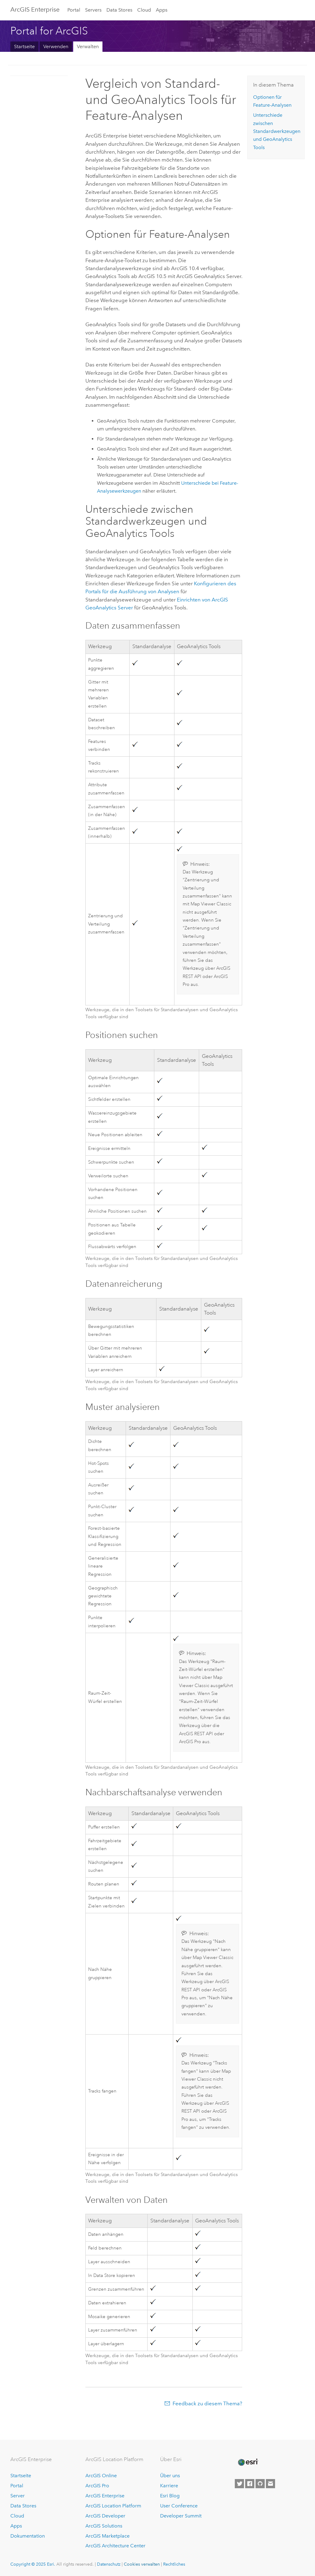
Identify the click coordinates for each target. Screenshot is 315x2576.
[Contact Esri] (270, 2483)
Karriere (169, 2486)
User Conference (179, 2506)
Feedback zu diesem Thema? (207, 2403)
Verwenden (55, 46)
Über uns (170, 2475)
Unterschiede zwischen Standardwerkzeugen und (276, 131)
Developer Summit (181, 2516)
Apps (161, 10)
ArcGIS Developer (105, 2516)
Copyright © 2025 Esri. (32, 2564)
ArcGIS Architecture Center (115, 2546)
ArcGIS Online (101, 2475)
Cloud (144, 10)
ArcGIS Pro (97, 2486)
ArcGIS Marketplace (107, 2536)
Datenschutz (108, 2564)
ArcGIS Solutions (103, 2526)
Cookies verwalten (142, 2564)
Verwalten (88, 46)
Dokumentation (27, 2536)
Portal (73, 10)
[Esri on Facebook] (249, 2483)
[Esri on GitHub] (260, 2483)
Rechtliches (174, 2564)
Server (17, 2496)
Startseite (24, 46)
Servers (93, 10)
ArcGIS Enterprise (34, 9)
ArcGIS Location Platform (113, 2506)
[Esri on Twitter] (239, 2483)
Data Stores (119, 10)
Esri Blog (170, 2496)
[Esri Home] (247, 2462)
